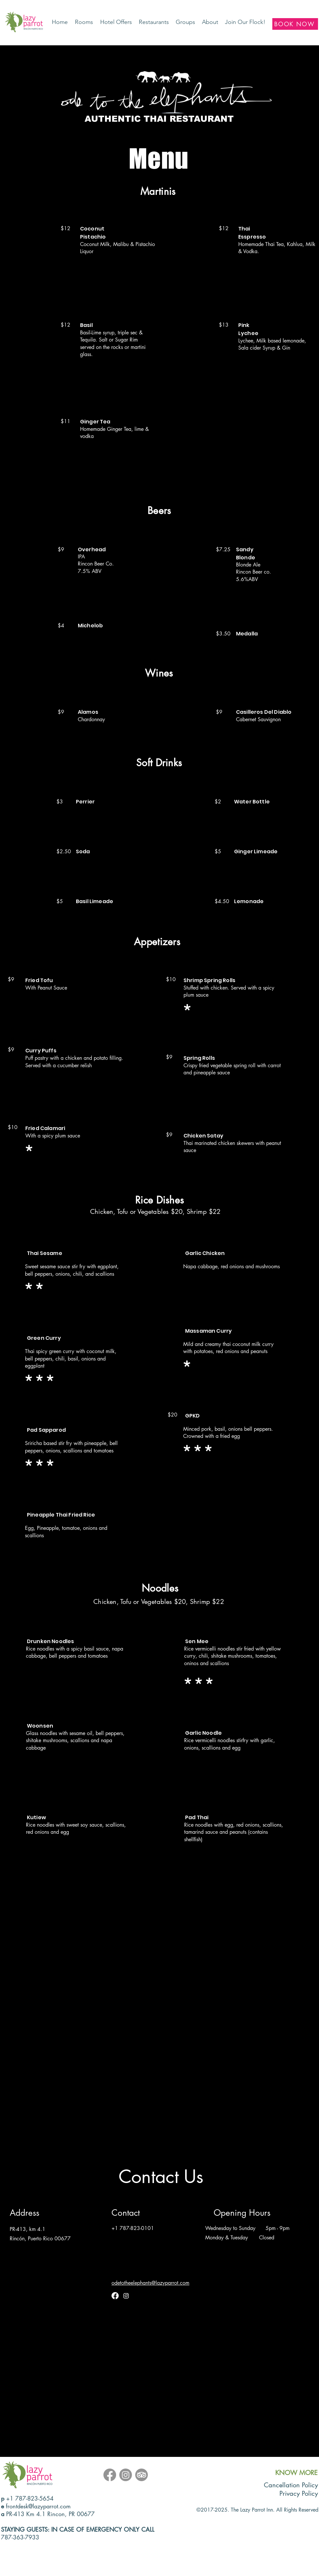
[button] (154, 22)
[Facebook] (115, 2295)
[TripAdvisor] (141, 2475)
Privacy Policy (298, 2493)
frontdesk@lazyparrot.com (38, 2506)
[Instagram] (126, 2295)
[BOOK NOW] (295, 24)
